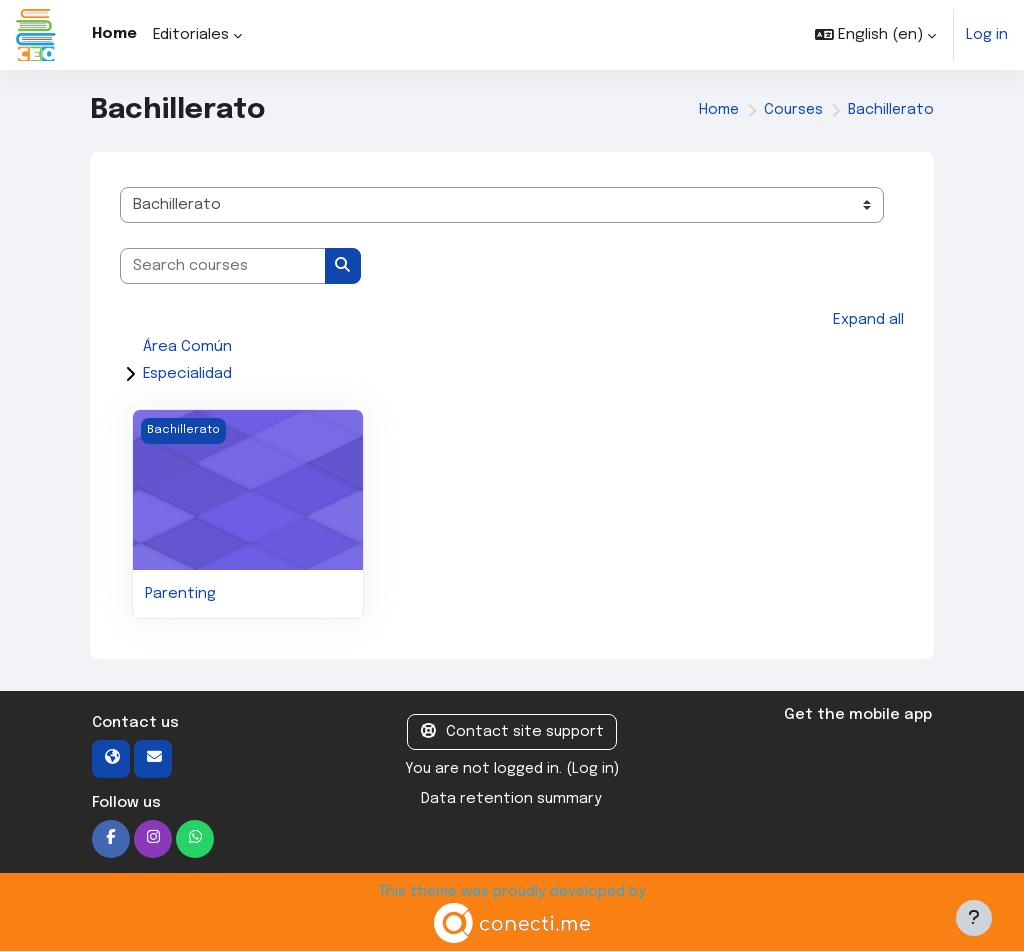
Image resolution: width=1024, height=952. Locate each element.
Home (715, 111)
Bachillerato (890, 111)
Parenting (181, 594)
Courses (791, 111)
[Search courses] (223, 266)
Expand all (868, 320)
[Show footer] (974, 918)
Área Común (187, 348)
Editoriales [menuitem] (191, 35)
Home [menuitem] (114, 34)
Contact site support (512, 733)
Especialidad (187, 375)
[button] (874, 35)
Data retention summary (511, 800)
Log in (986, 35)
